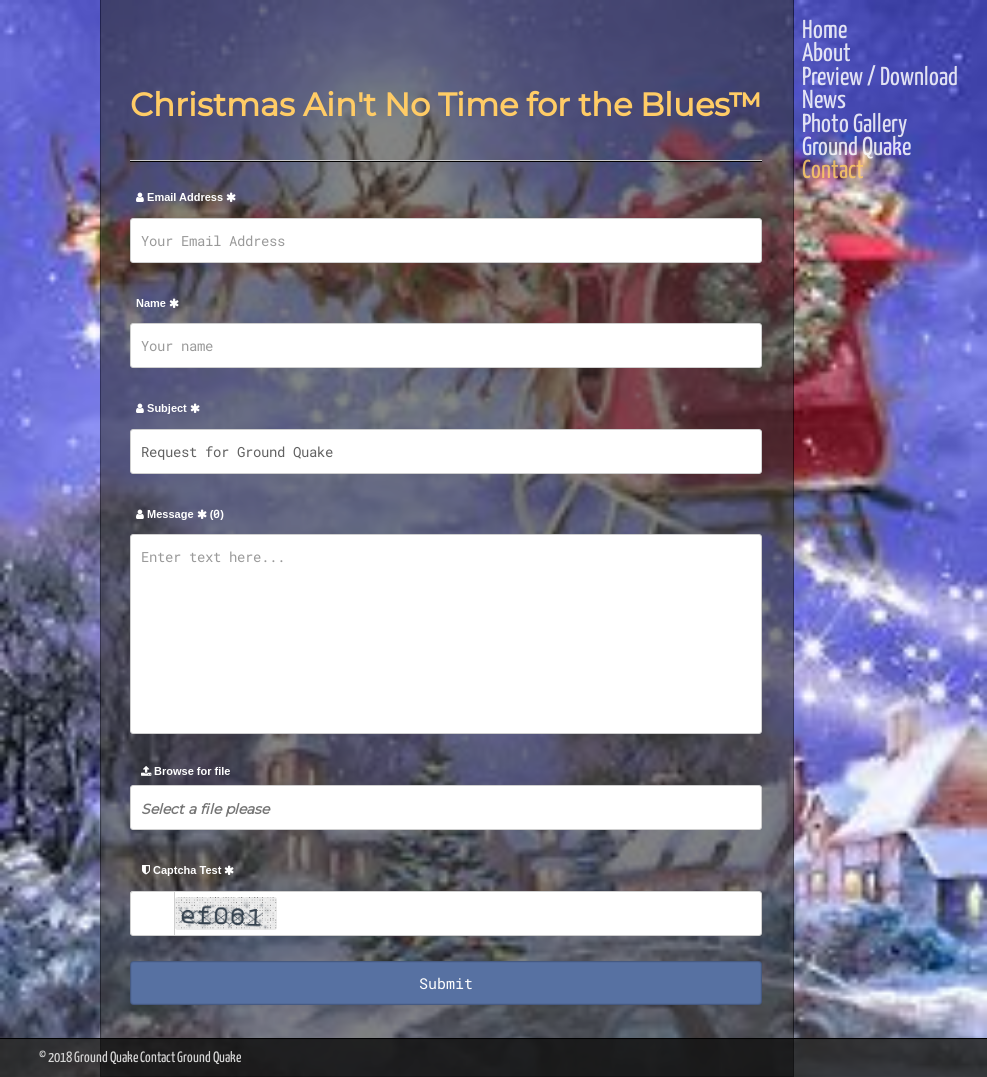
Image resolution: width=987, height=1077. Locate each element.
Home (824, 31)
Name (157, 303)
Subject (168, 408)
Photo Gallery (854, 125)
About (826, 54)
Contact (833, 171)
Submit (446, 983)
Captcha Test (188, 870)
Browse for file (185, 771)
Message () (180, 513)
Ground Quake (856, 148)
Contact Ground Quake (190, 1058)
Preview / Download (880, 78)
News (824, 101)
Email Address (186, 197)
